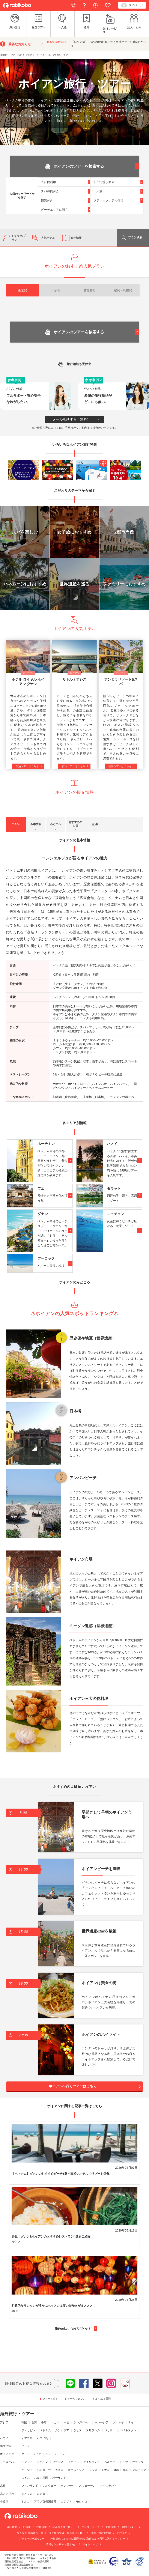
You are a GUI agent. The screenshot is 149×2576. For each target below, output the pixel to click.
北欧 (3, 2485)
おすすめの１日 (75, 823)
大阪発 (55, 290)
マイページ (132, 5)
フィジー (27, 2445)
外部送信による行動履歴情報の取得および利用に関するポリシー (87, 2538)
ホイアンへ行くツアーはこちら (73, 2086)
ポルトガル (121, 2469)
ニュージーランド (56, 2453)
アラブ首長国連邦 (45, 2501)
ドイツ (124, 2461)
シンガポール (82, 2422)
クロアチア (139, 2469)
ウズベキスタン (126, 2430)
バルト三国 (41, 2477)
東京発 (22, 290)
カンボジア (62, 2430)
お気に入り (108, 5)
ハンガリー (44, 2469)
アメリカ (27, 2493)
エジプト (66, 2501)
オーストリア (76, 2469)
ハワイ (4, 2437)
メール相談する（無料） (71, 419)
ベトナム (45, 2430)
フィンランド (29, 2485)
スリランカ (93, 2430)
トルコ (25, 2501)
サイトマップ (90, 2544)
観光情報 (76, 237)
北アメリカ (7, 2493)
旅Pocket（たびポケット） (76, 2328)
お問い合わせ (129, 2526)
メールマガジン (77, 2398)
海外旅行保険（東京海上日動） (67, 2532)
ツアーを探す (50, 2398)
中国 (66, 2422)
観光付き (65, 200)
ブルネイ (118, 2422)
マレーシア (101, 2422)
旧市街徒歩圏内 (118, 181)
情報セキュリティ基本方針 (61, 2544)
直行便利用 (65, 181)
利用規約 (122, 2532)
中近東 (4, 2501)
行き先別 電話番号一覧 (30, 2532)
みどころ (55, 823)
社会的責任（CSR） (64, 2526)
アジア (4, 2422)
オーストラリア (31, 2453)
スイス (25, 2477)
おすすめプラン (19, 237)
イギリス (73, 2461)
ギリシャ (27, 2469)
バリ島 (108, 2430)
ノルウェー (49, 2485)
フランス (57, 2461)
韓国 (24, 2422)
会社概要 (12, 2526)
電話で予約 (73, 5)
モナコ (105, 2469)
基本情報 (35, 823)
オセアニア (7, 2453)
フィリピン (28, 2430)
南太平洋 (5, 2445)
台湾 (34, 2422)
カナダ (41, 2493)
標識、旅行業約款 (101, 2532)
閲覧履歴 (95, 5)
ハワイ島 (42, 2437)
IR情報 (27, 2526)
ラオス (77, 2430)
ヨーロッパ (7, 2461)
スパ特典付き (65, 191)
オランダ (137, 2461)
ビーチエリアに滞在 (65, 209)
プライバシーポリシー (32, 2538)
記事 (95, 823)
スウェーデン (87, 2485)
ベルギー (109, 2461)
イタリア (27, 2461)
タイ (131, 2422)
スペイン (42, 2461)
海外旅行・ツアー (17, 2413)
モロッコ (81, 2501)
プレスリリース (91, 2526)
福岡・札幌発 (123, 290)
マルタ (93, 2469)
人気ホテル (48, 237)
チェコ (59, 2469)
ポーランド (59, 2477)
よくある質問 (84, 5)
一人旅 (118, 191)
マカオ (55, 2422)
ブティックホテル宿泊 (118, 200)
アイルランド (91, 2461)
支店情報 (110, 2526)
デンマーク (68, 2485)
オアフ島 (27, 2437)
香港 (44, 2422)
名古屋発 (89, 290)
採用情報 (41, 2526)
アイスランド (108, 2485)
